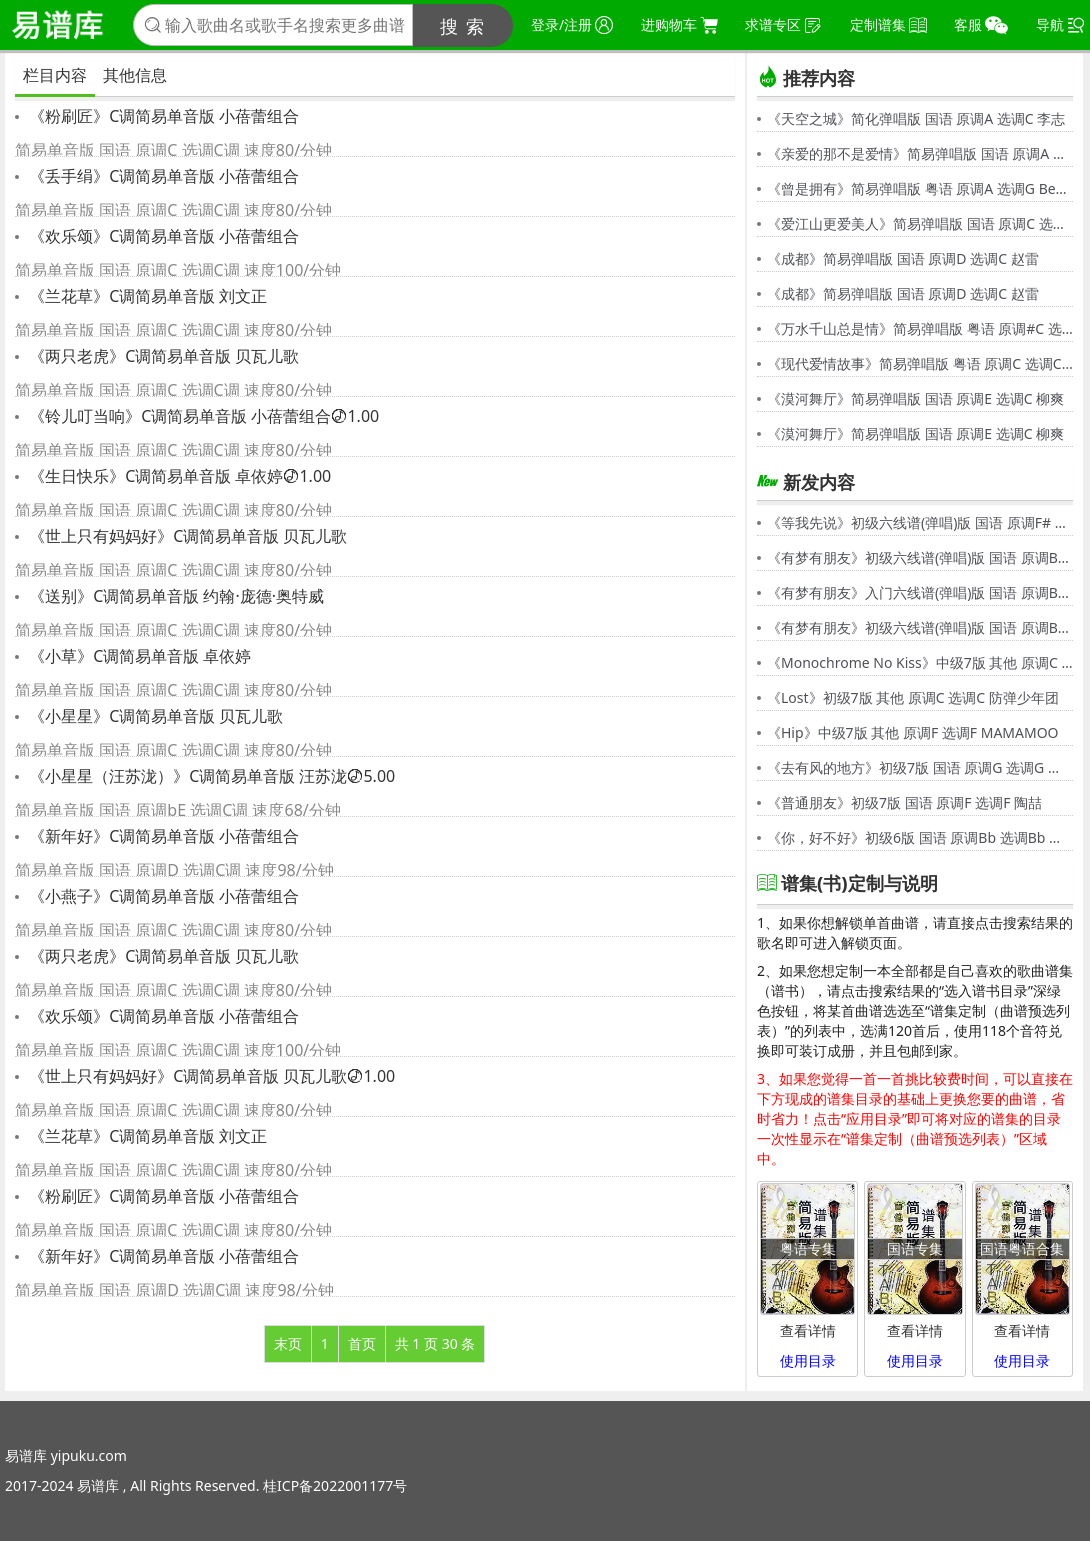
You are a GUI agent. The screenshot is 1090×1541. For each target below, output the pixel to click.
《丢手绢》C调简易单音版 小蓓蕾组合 (162, 176)
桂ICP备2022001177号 (335, 1485)
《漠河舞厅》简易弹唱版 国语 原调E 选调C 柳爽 (915, 398)
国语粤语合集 (1022, 1248)
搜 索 (463, 26)
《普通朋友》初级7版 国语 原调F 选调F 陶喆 (904, 802)
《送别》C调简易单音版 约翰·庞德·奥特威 (174, 596)
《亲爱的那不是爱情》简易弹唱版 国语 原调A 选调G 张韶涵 (920, 153)
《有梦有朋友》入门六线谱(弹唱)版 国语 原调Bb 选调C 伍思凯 (920, 592)
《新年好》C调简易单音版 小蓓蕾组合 (162, 836)
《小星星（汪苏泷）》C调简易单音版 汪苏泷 (210, 776)
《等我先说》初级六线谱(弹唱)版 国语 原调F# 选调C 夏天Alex (920, 522)
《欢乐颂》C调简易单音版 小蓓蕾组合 (162, 236)
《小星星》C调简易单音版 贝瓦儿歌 (154, 716)
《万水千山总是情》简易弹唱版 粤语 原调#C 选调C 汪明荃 (920, 328)
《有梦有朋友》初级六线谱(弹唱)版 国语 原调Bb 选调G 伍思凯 (920, 557)
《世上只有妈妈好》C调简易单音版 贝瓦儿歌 (186, 536)
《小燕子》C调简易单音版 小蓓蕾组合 (162, 896)
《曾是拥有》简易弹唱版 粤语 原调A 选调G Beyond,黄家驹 (920, 188)
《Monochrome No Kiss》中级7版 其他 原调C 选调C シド (920, 662)
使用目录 (808, 1360)
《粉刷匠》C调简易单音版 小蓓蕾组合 (162, 116)
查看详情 (808, 1330)
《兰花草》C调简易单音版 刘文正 (146, 296)
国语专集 (915, 1248)
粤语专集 (808, 1248)
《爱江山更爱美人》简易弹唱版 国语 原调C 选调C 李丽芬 (920, 223)
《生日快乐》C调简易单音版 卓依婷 (178, 476)
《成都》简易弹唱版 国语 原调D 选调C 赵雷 (903, 258)
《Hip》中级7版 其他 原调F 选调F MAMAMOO (913, 732)
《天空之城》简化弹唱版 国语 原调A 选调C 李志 (916, 118)
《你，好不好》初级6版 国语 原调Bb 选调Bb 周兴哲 (920, 837)
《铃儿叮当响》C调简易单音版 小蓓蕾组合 (202, 416)
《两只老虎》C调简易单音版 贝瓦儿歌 (162, 356)
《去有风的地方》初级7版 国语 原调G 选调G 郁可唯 (920, 767)
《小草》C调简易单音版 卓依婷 (138, 656)
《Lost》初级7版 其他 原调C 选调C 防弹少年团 (913, 697)
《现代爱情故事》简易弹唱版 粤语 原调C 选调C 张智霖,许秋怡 (920, 363)
